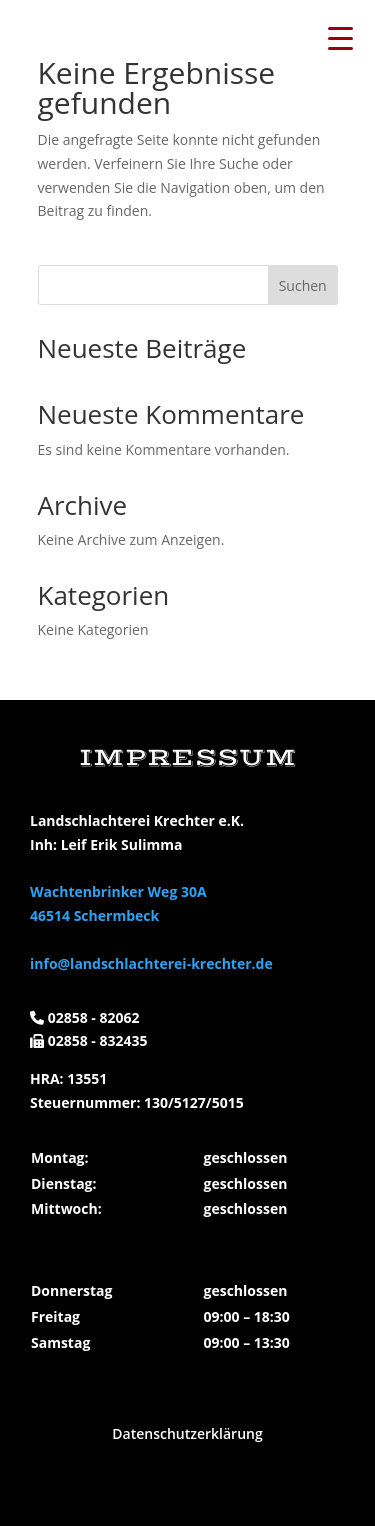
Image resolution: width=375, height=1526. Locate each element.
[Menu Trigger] (340, 37)
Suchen (303, 285)
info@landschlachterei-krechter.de (151, 963)
